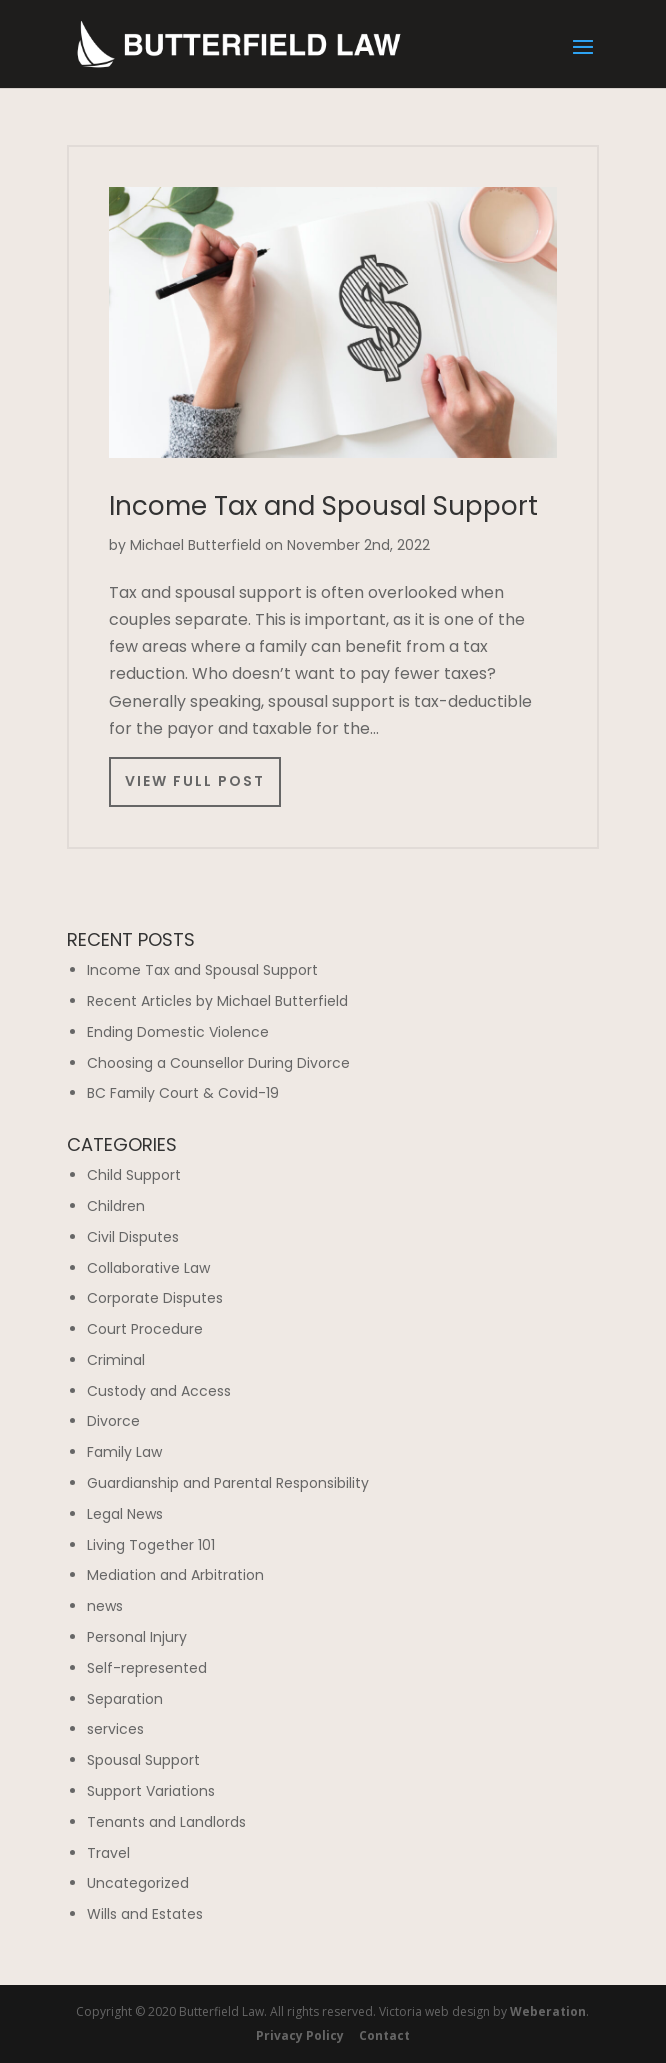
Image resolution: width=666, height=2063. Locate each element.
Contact (384, 2035)
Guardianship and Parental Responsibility (228, 1483)
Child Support (134, 1175)
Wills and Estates (145, 1914)
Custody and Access (159, 1391)
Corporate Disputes (155, 1298)
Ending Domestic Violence (178, 1032)
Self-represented (147, 1668)
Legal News (125, 1514)
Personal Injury (137, 1637)
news (105, 1606)
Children (116, 1206)
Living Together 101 (151, 1545)
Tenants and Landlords (166, 1822)
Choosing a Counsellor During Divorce (218, 1063)
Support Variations (151, 1791)
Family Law (124, 1452)
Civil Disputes (133, 1237)
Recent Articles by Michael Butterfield (217, 1001)
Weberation (548, 2011)
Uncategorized (138, 1883)
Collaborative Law (148, 1268)
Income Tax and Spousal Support (323, 506)
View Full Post (195, 781)
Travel (108, 1853)
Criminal (116, 1360)
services (115, 1729)
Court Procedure (145, 1329)
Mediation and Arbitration (175, 1575)
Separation (125, 1699)
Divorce (113, 1421)
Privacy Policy (300, 2035)
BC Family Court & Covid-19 (183, 1093)
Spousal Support (143, 1760)
